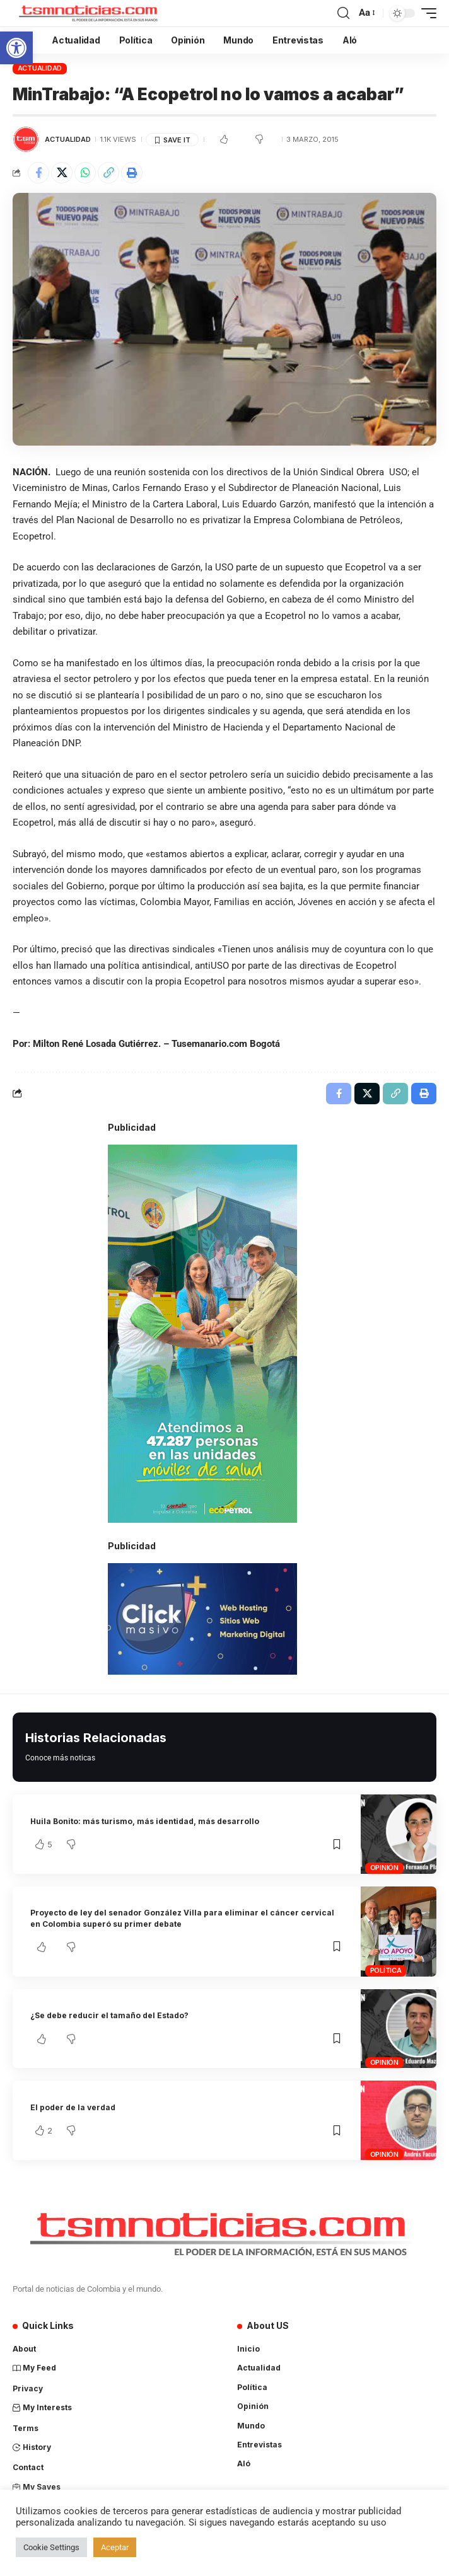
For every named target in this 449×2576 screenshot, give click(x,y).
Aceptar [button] (115, 2547)
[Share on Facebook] (38, 172)
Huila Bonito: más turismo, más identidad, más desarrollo (144, 1821)
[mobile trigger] (425, 13)
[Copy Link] (108, 172)
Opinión (384, 1867)
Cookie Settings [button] (51, 2547)
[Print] (132, 172)
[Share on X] (62, 172)
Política (386, 1970)
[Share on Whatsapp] (85, 172)
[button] (16, 48)
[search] (343, 13)
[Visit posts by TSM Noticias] (26, 139)
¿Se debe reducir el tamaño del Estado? (109, 2015)
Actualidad (40, 68)
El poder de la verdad (72, 2107)
